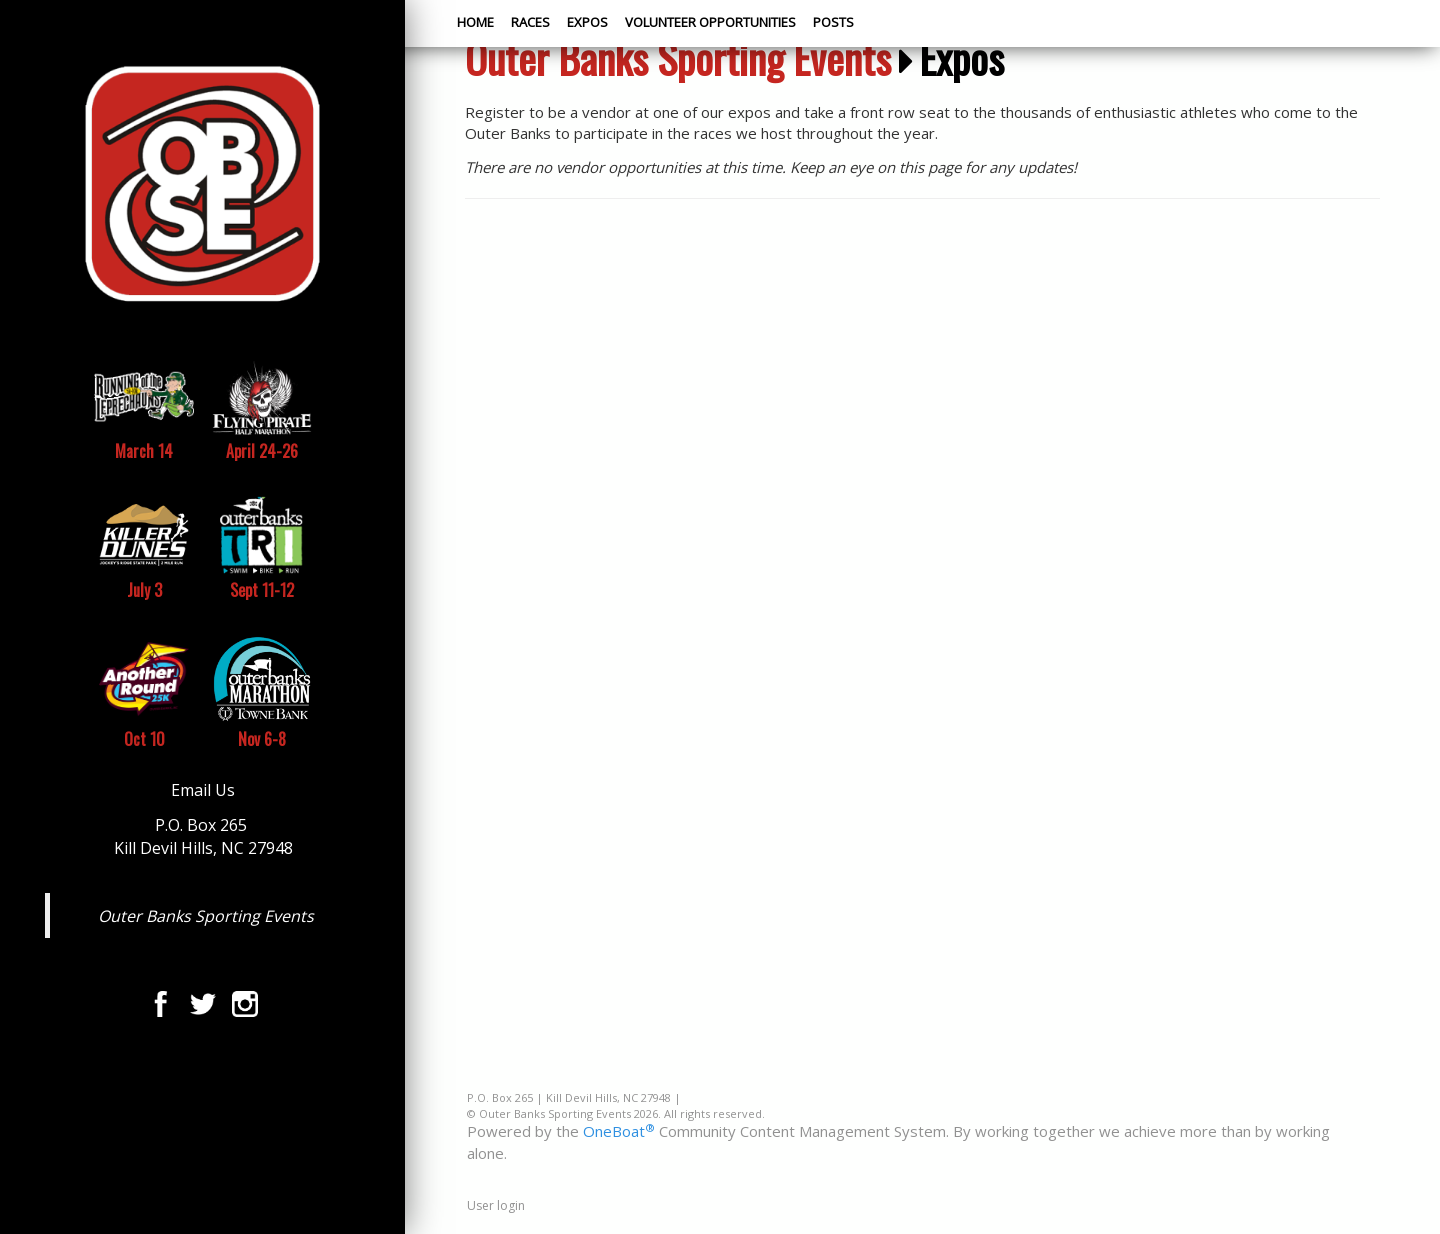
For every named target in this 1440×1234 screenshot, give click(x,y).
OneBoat (619, 1131)
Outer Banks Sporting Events (206, 916)
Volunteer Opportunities (710, 22)
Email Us (203, 790)
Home (475, 22)
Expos (587, 22)
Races (530, 22)
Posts (833, 22)
